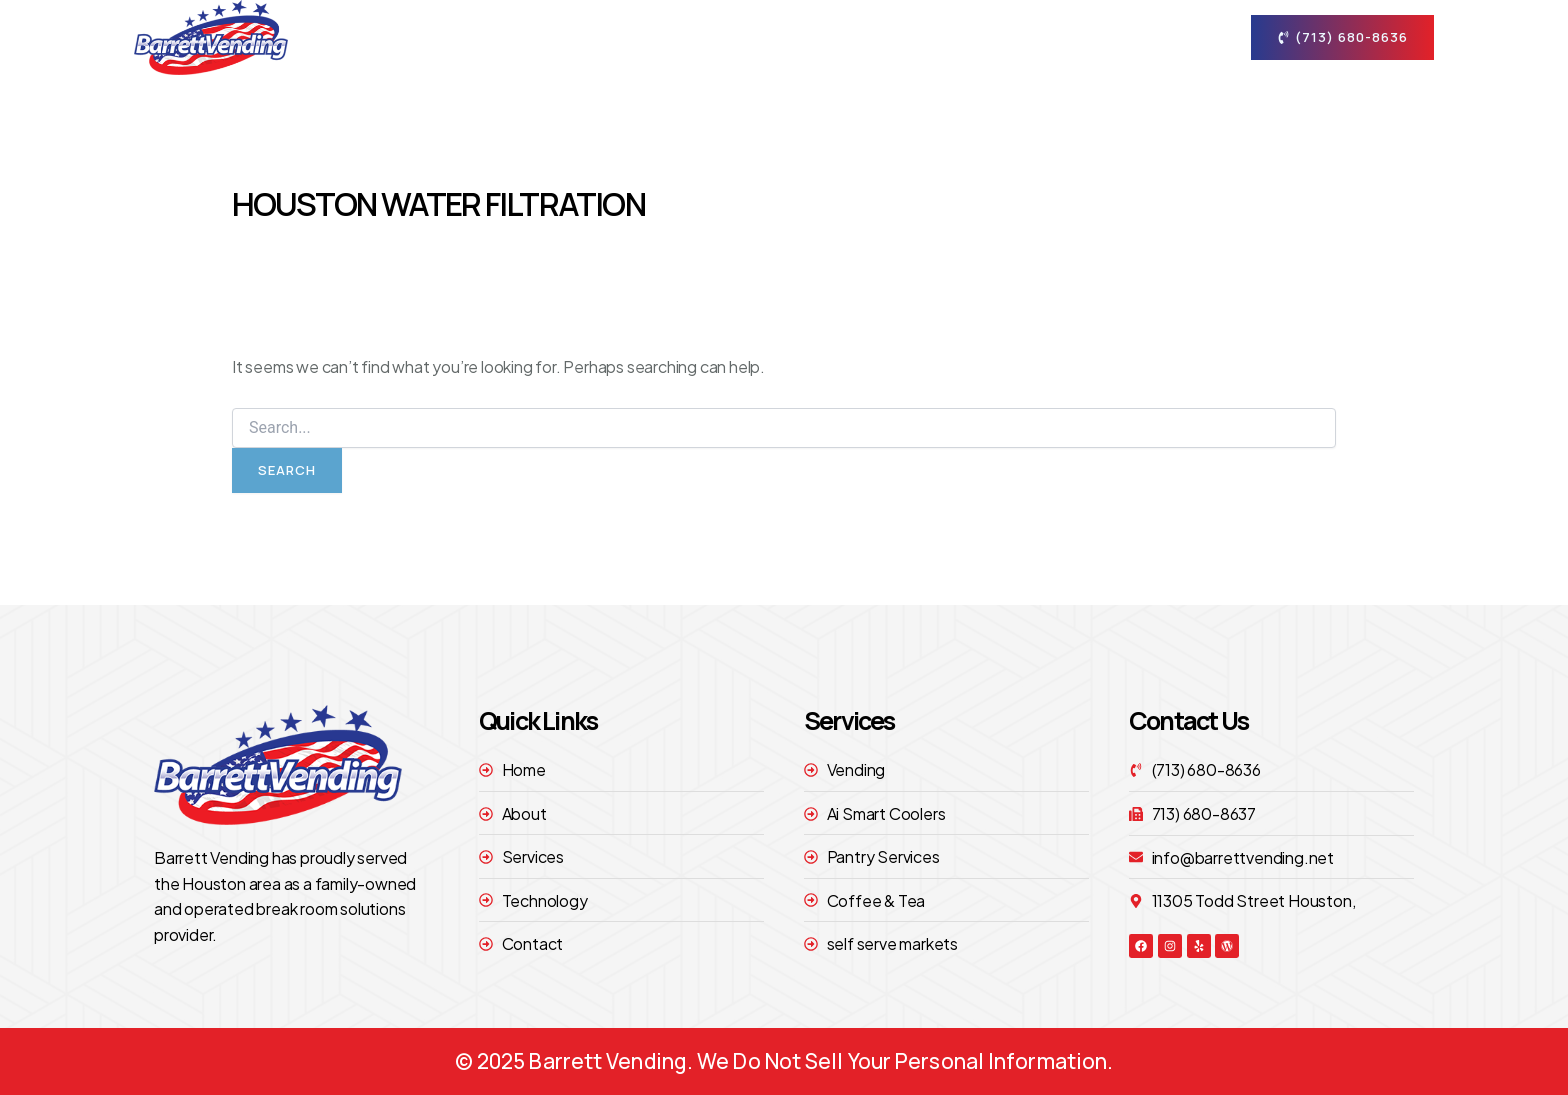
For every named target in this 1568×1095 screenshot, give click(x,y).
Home (683, 36)
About (780, 37)
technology (1028, 36)
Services (900, 37)
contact (1155, 37)
